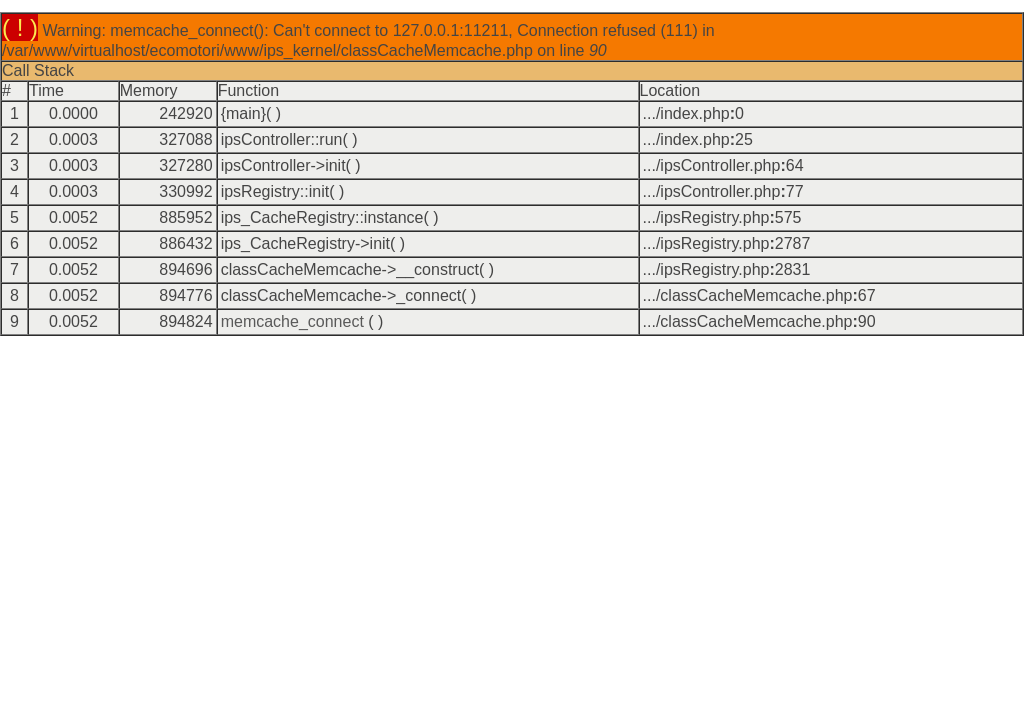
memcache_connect (292, 321)
